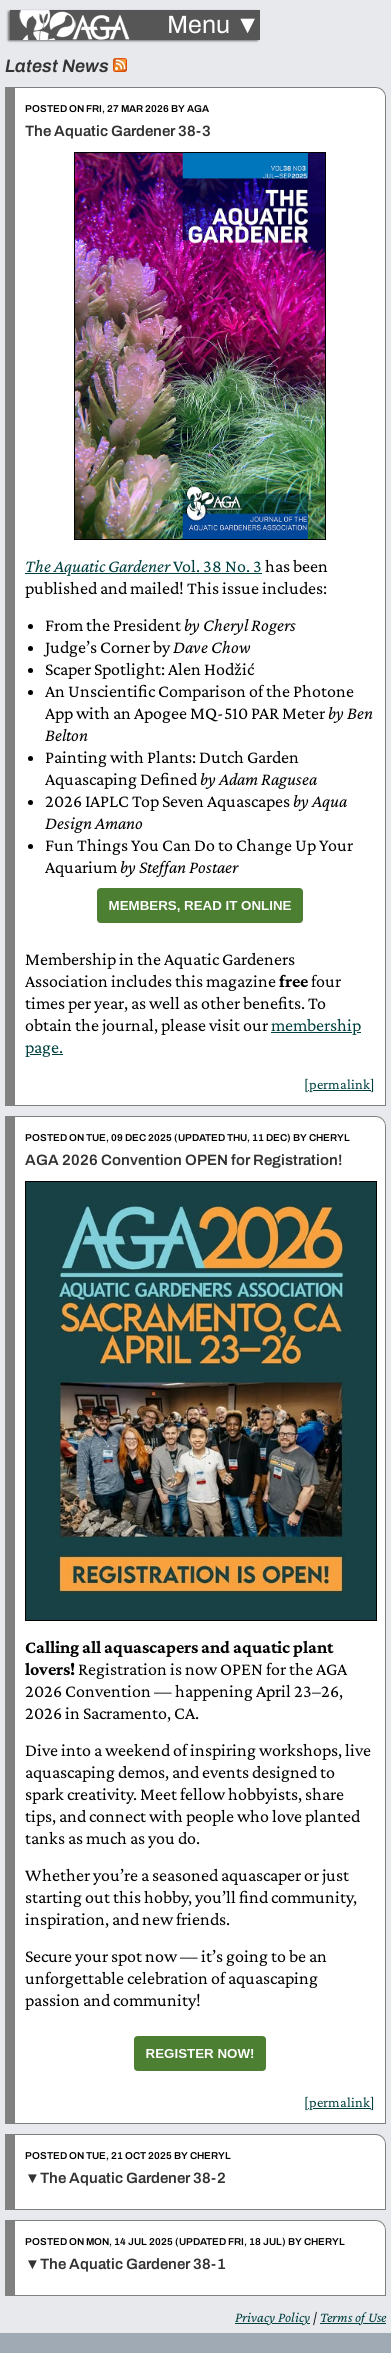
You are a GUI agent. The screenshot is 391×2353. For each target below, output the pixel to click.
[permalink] (339, 1084)
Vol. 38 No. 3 (143, 566)
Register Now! (200, 2053)
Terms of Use (353, 2317)
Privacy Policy (272, 2317)
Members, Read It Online (200, 905)
